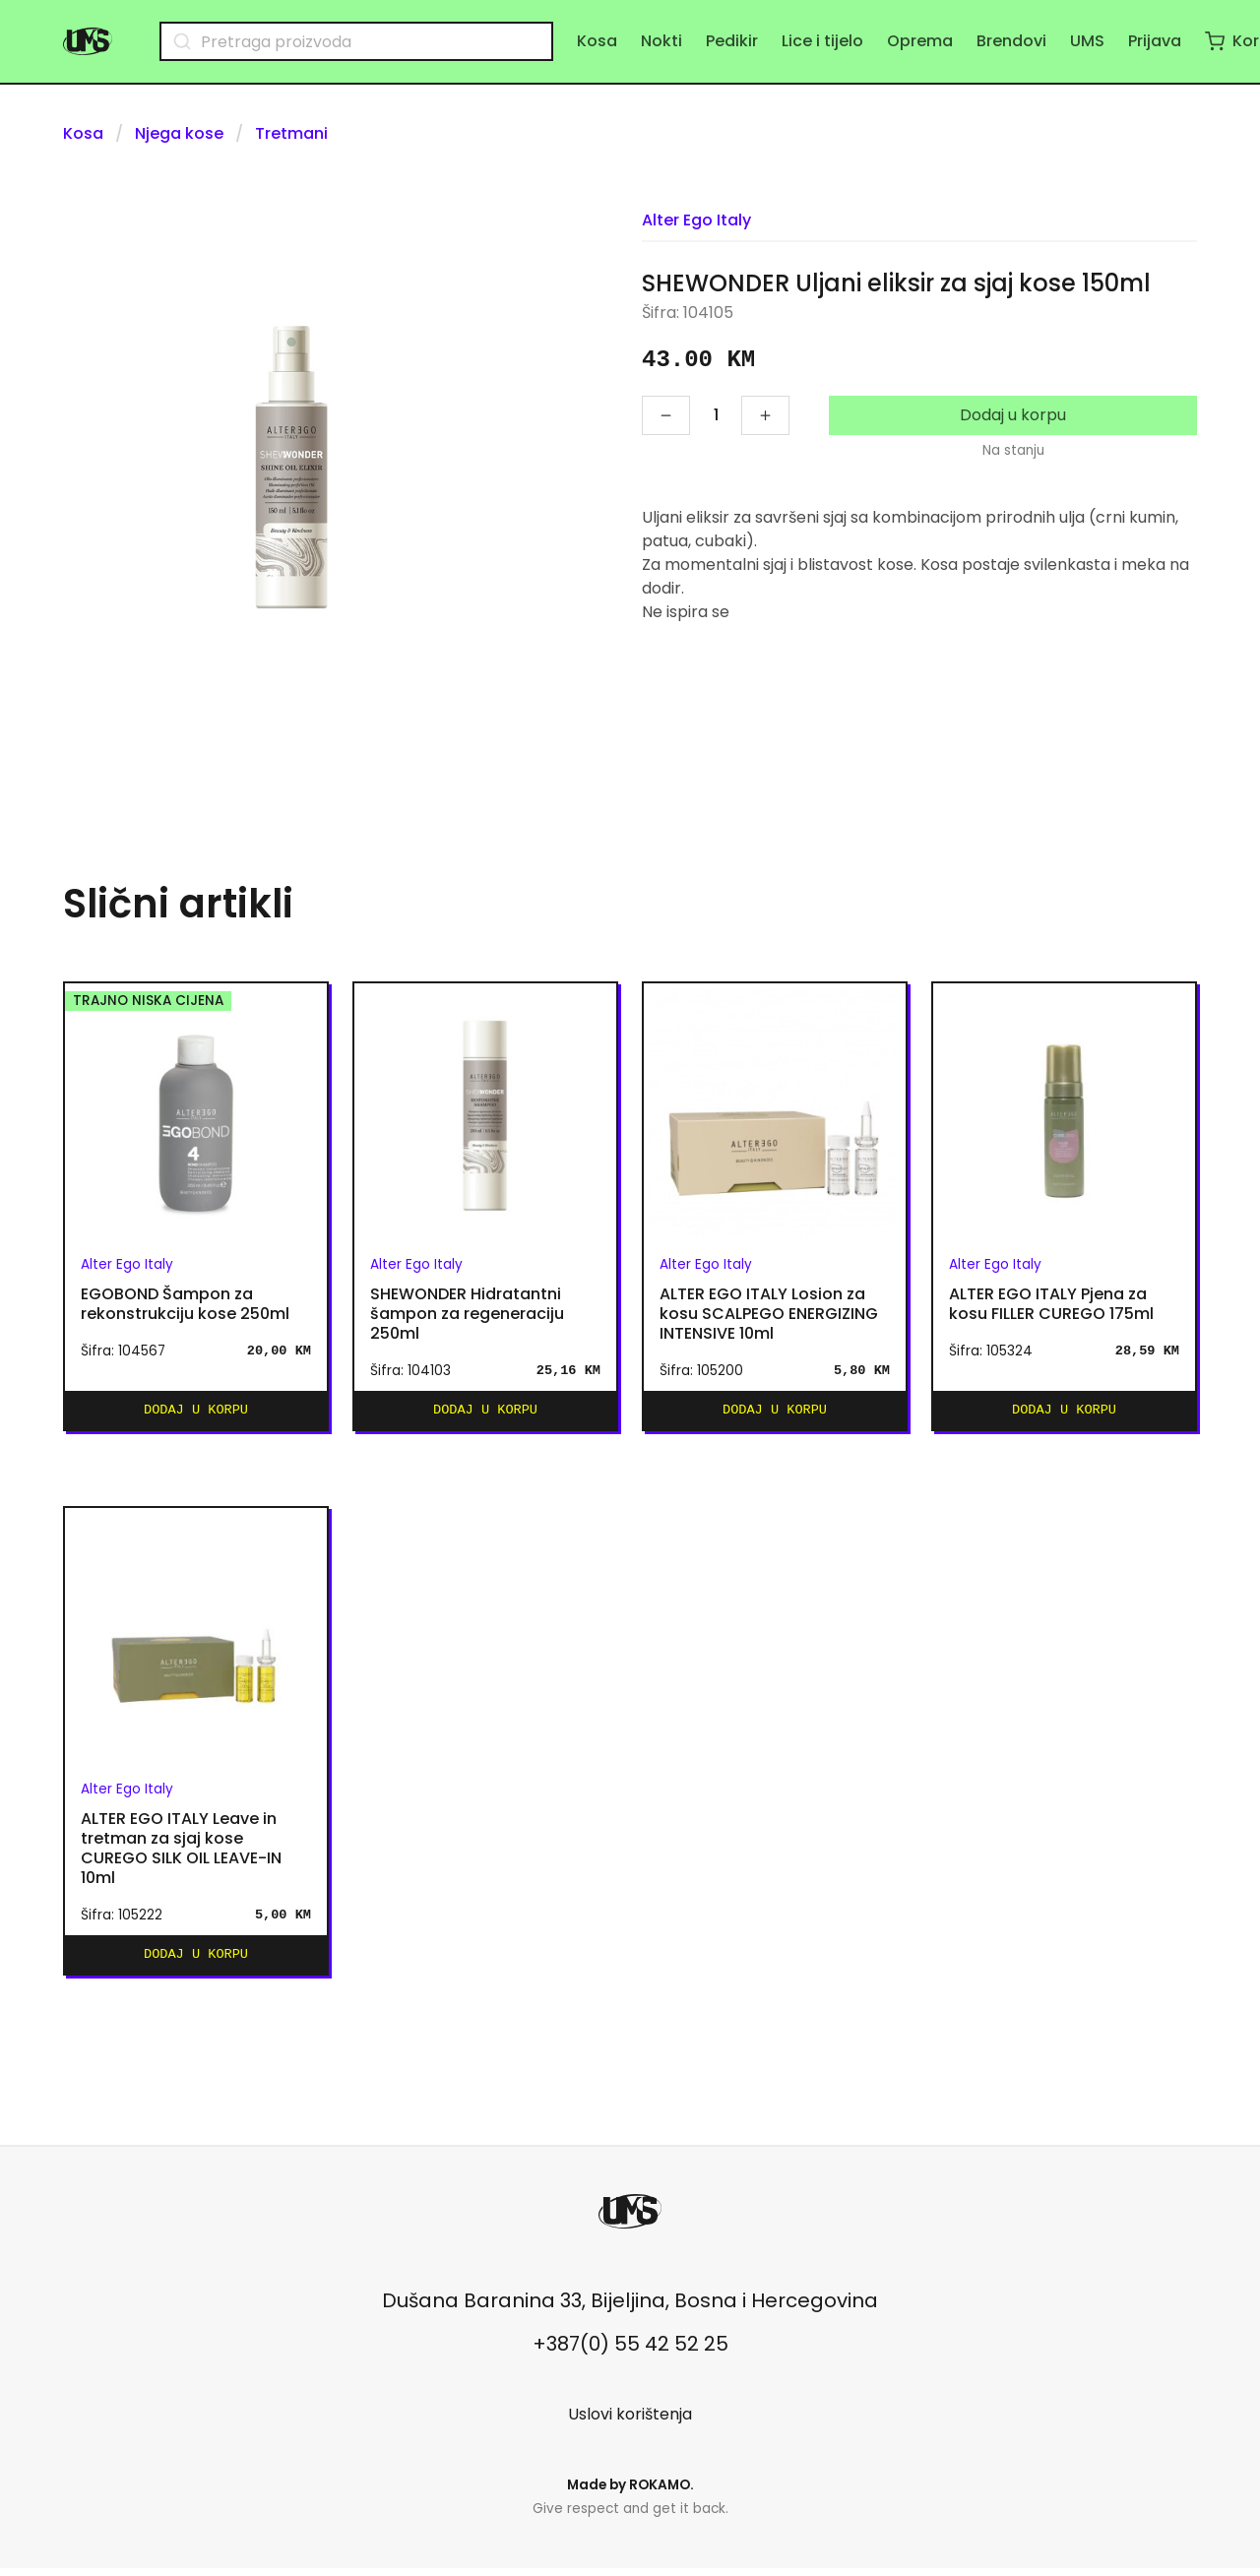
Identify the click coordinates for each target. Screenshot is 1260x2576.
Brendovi (1011, 41)
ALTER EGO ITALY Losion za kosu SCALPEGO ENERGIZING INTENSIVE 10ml (769, 1314)
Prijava (1154, 41)
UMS (1087, 41)
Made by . (630, 2492)
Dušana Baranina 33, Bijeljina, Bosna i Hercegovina (630, 2308)
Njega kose (179, 133)
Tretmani (291, 133)
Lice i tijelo (822, 41)
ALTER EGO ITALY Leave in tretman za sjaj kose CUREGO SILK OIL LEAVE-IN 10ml (181, 1852)
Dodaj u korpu (1013, 415)
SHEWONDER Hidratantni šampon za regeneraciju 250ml (467, 1314)
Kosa (597, 41)
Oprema (920, 41)
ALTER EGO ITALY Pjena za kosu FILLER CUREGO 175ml (1051, 1304)
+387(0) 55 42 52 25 (630, 2351)
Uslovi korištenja (630, 2422)
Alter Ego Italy (696, 220)
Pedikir (732, 41)
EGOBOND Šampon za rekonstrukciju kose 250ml (185, 1304)
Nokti (661, 41)
